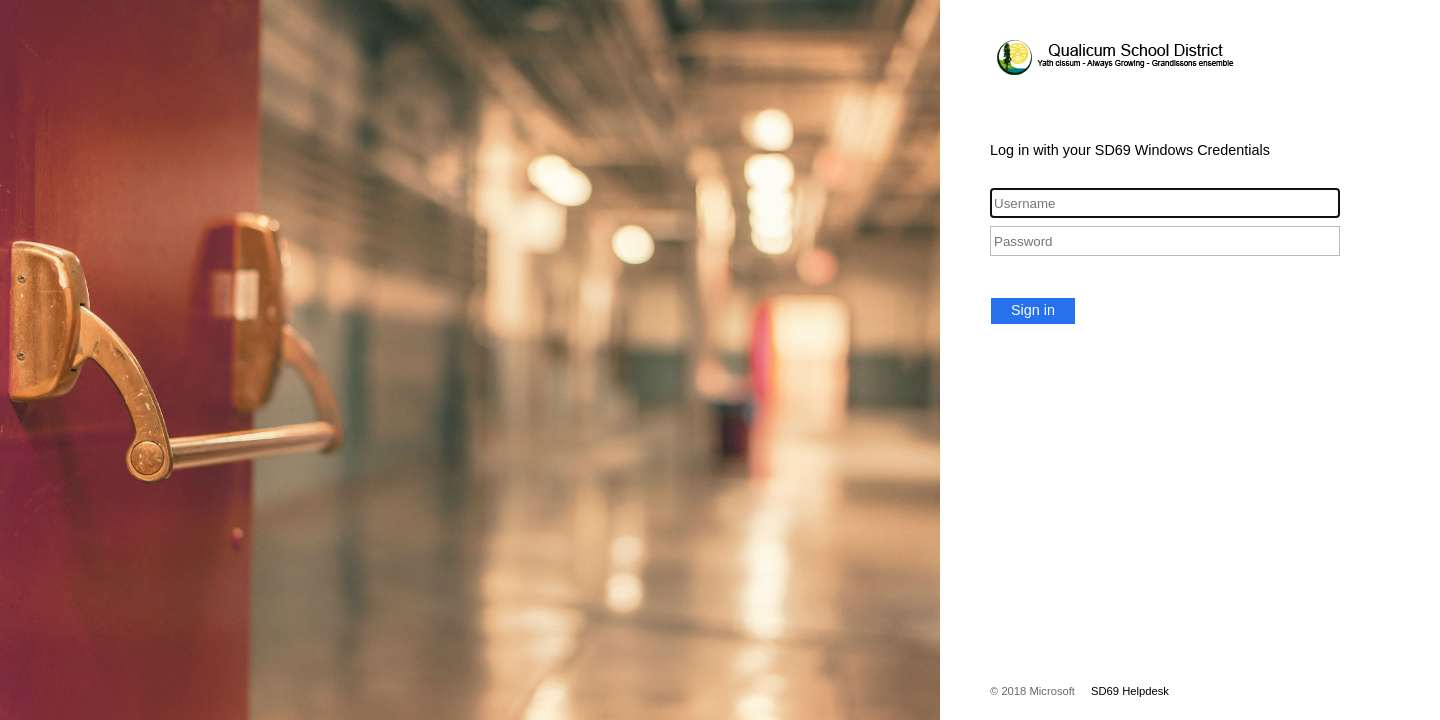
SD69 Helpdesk (1130, 691)
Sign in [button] (1033, 310)
